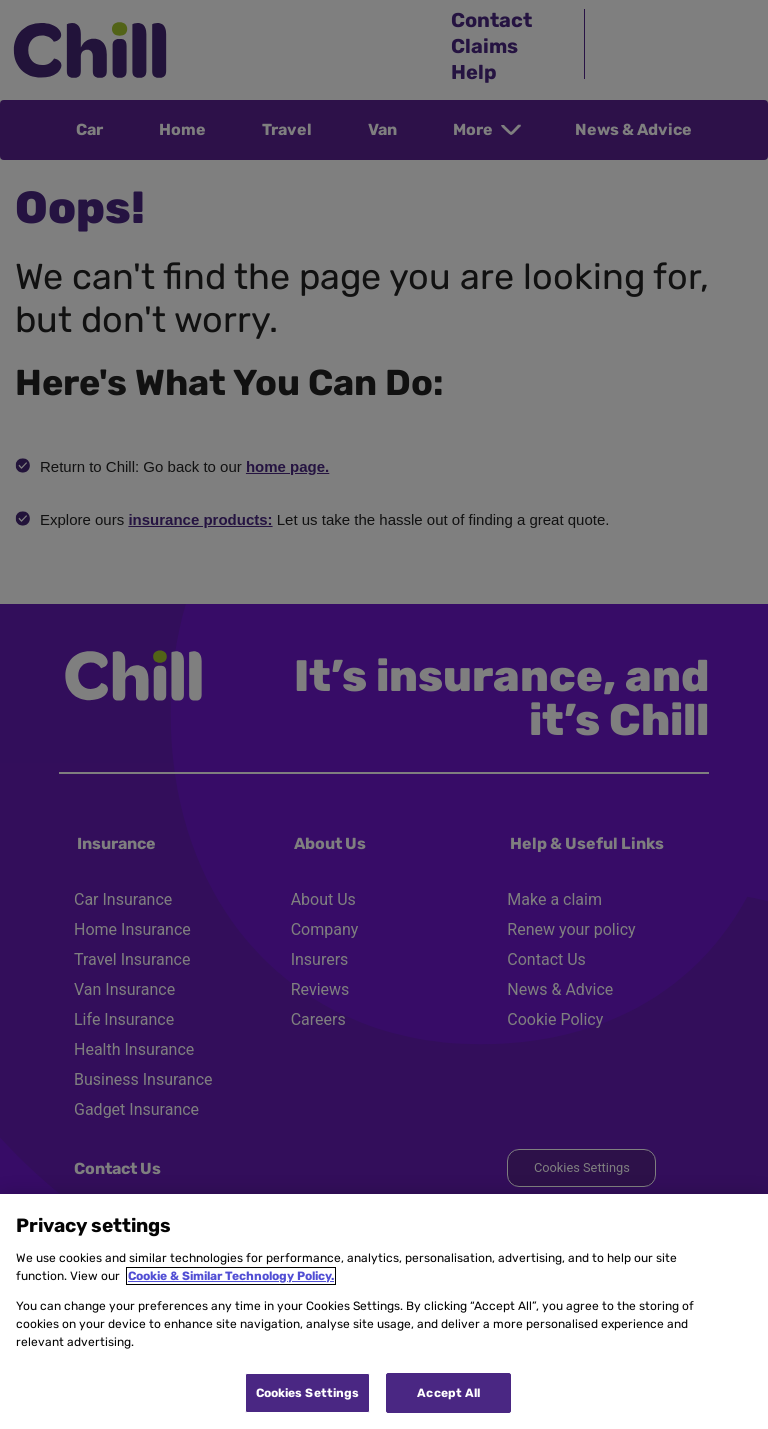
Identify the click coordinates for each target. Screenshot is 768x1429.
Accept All (448, 1393)
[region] (384, 1311)
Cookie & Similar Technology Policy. (231, 1276)
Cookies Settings (308, 1393)
